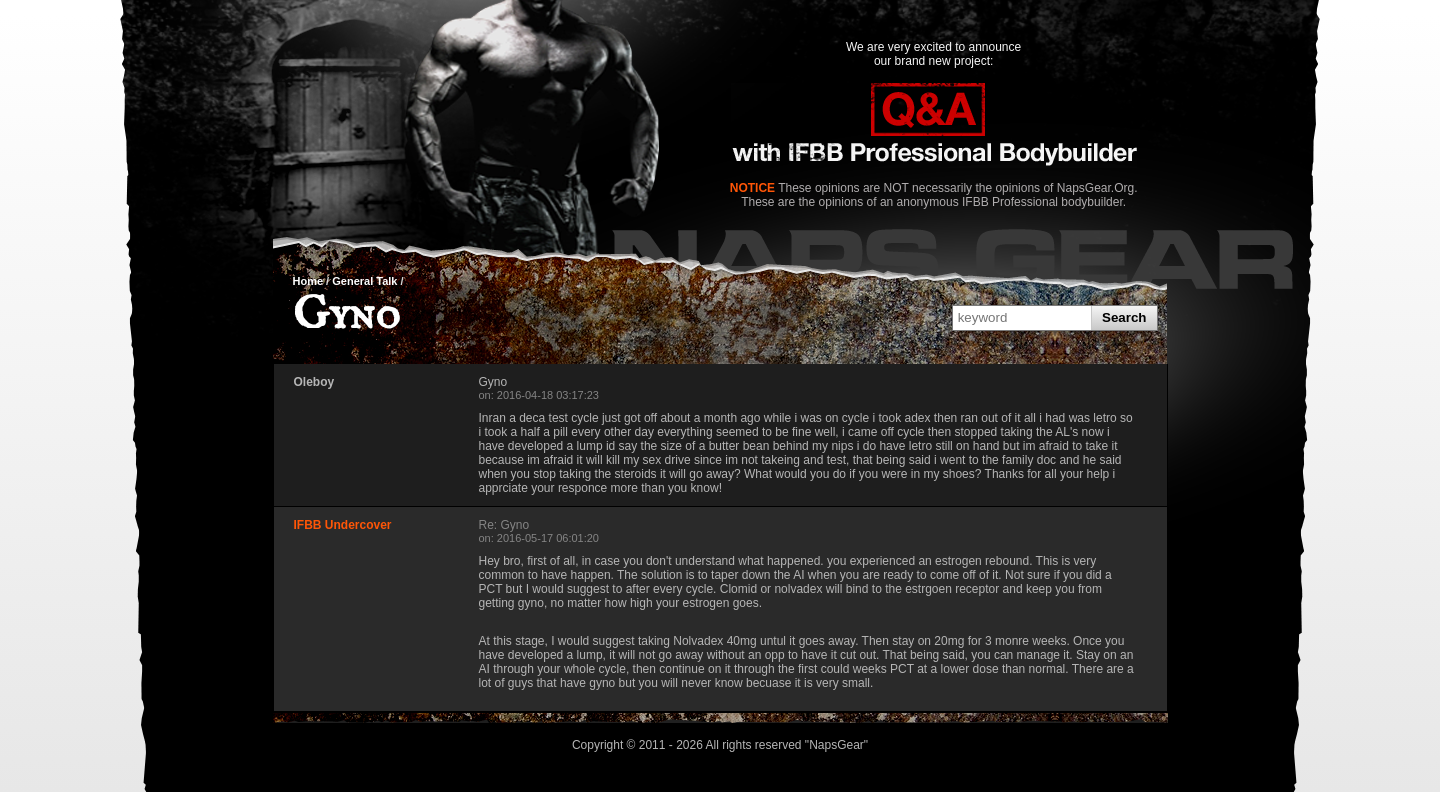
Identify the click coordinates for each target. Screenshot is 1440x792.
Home (308, 281)
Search (1124, 317)
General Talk (364, 281)
